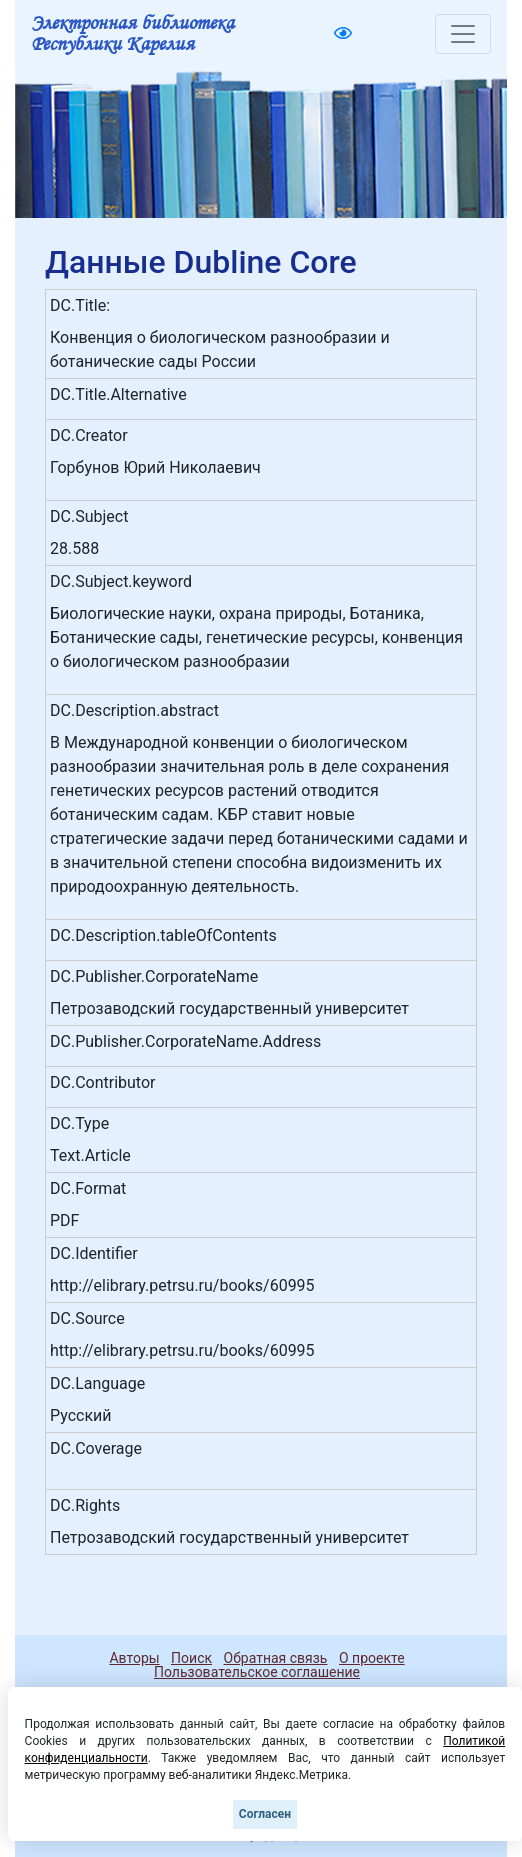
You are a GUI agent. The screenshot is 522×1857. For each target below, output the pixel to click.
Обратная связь (276, 1658)
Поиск (191, 1658)
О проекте (372, 1658)
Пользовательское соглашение (257, 1672)
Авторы (134, 1658)
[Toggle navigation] (463, 34)
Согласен (265, 1814)
